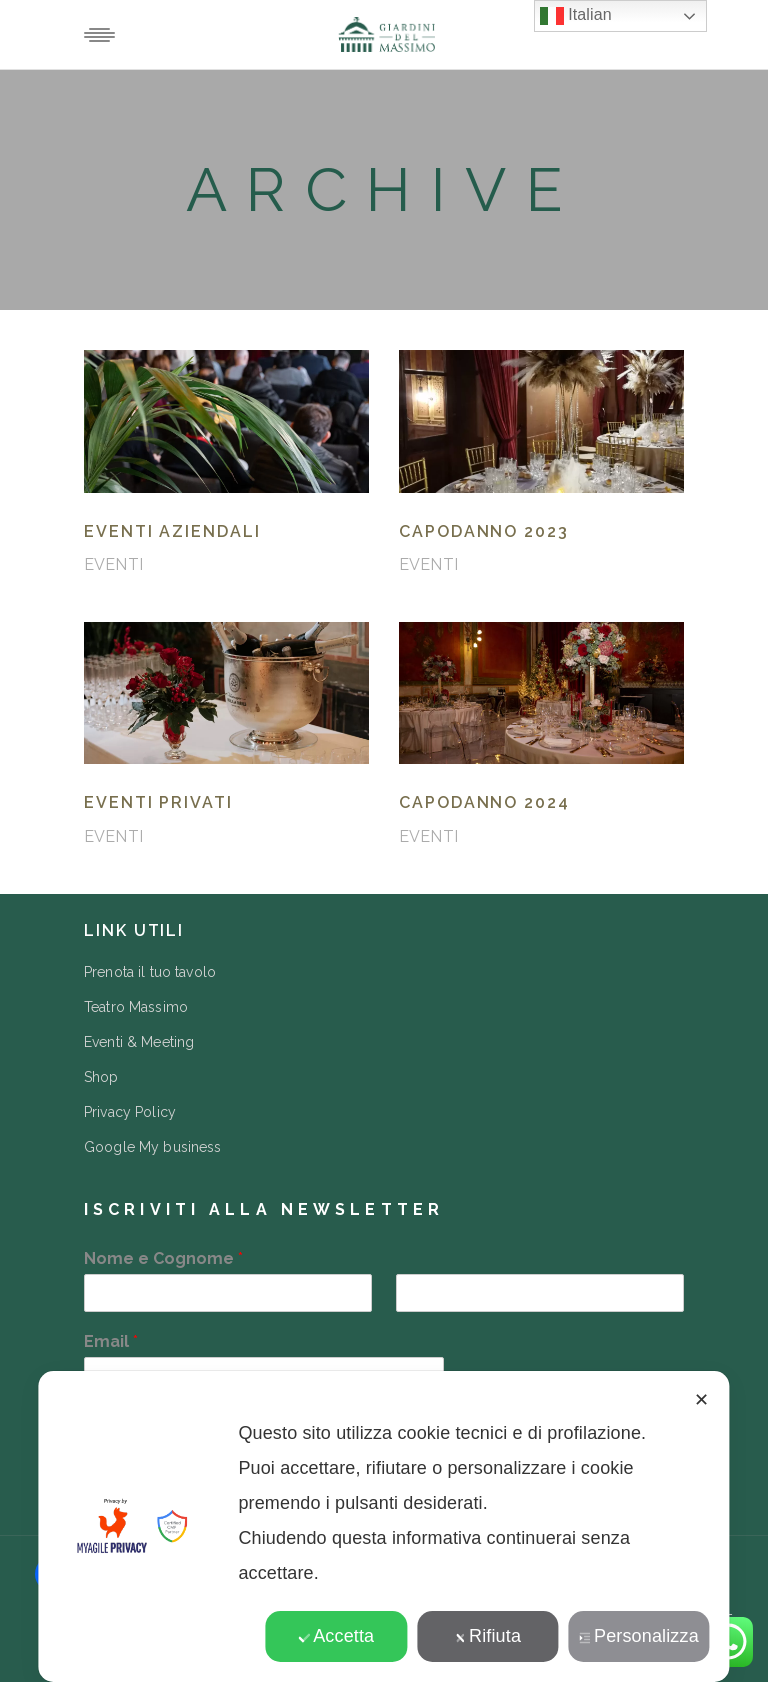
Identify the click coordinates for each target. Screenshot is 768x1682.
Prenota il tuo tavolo (150, 972)
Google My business (153, 1147)
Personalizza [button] (639, 1636)
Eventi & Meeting (139, 1042)
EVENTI (113, 564)
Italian (576, 16)
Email (111, 1341)
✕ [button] (701, 1400)
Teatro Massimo (136, 1007)
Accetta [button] (336, 1636)
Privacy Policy (130, 1112)
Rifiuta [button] (487, 1636)
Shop (101, 1077)
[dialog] (383, 1526)
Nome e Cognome (163, 1258)
